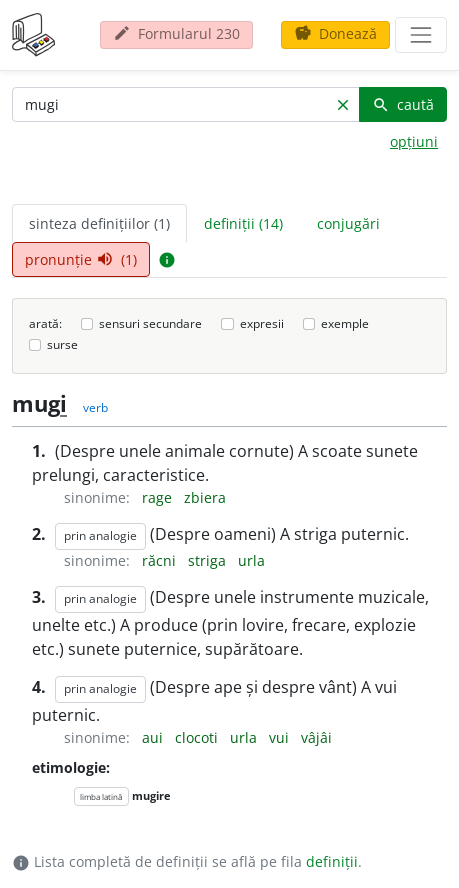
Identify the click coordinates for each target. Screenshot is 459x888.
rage (159, 497)
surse (62, 344)
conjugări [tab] (348, 223)
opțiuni (414, 141)
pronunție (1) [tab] (81, 259)
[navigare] (421, 35)
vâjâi (316, 737)
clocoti (198, 737)
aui (154, 737)
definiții (332, 861)
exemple (345, 323)
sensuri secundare (150, 323)
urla (251, 560)
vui (281, 737)
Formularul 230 (176, 33)
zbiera (205, 497)
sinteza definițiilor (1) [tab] (99, 223)
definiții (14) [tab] (243, 223)
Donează (335, 33)
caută (403, 104)
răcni (161, 560)
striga (209, 560)
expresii (262, 323)
